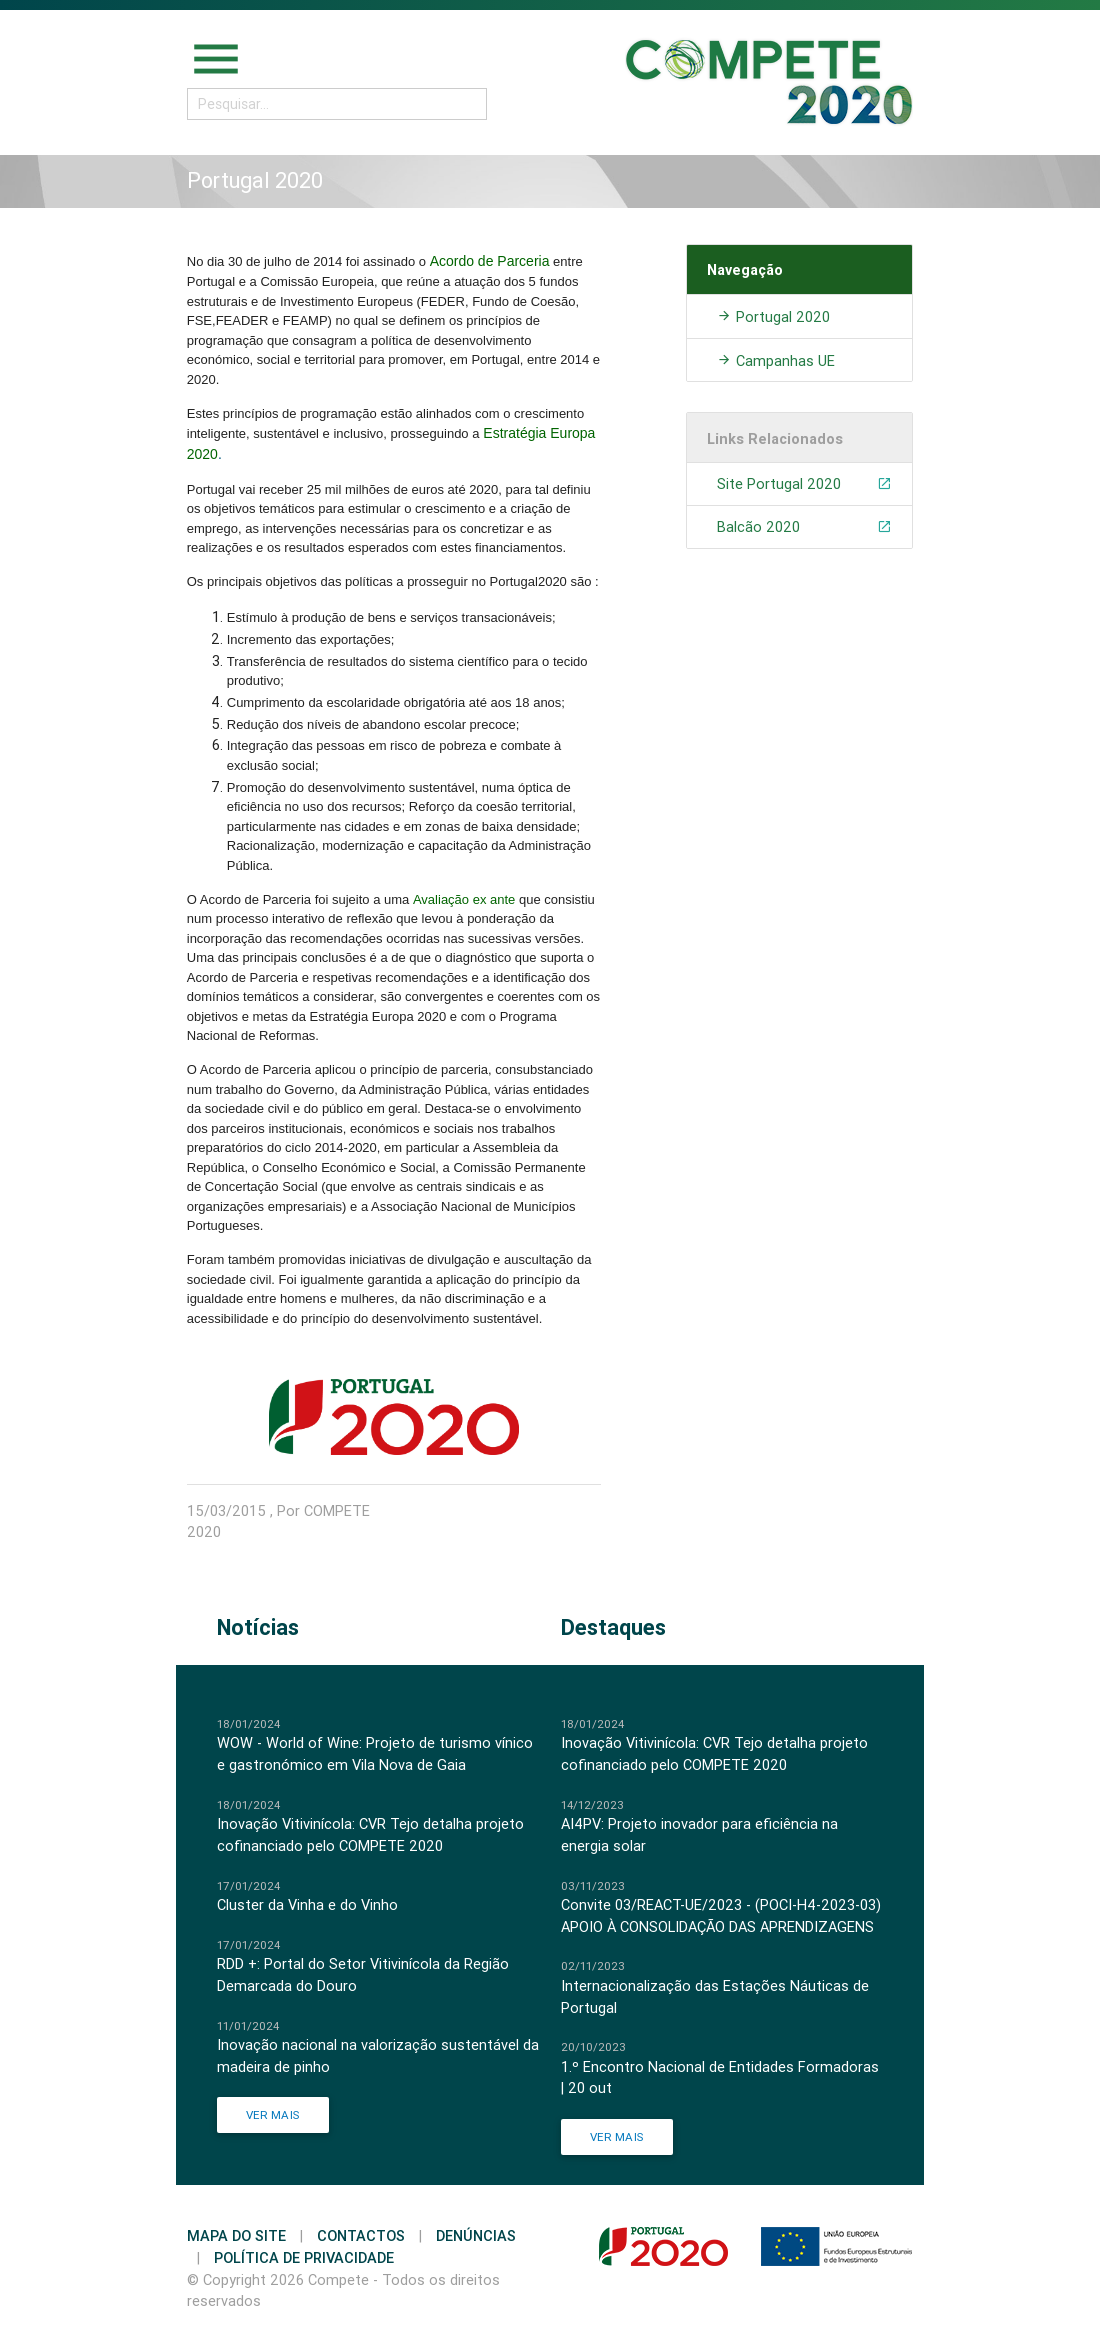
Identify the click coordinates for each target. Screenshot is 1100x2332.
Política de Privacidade (304, 2257)
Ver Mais (273, 2114)
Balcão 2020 (805, 527)
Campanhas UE (776, 360)
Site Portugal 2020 (805, 484)
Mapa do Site (236, 2235)
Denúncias (476, 2235)
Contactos (361, 2235)
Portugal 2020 (773, 316)
